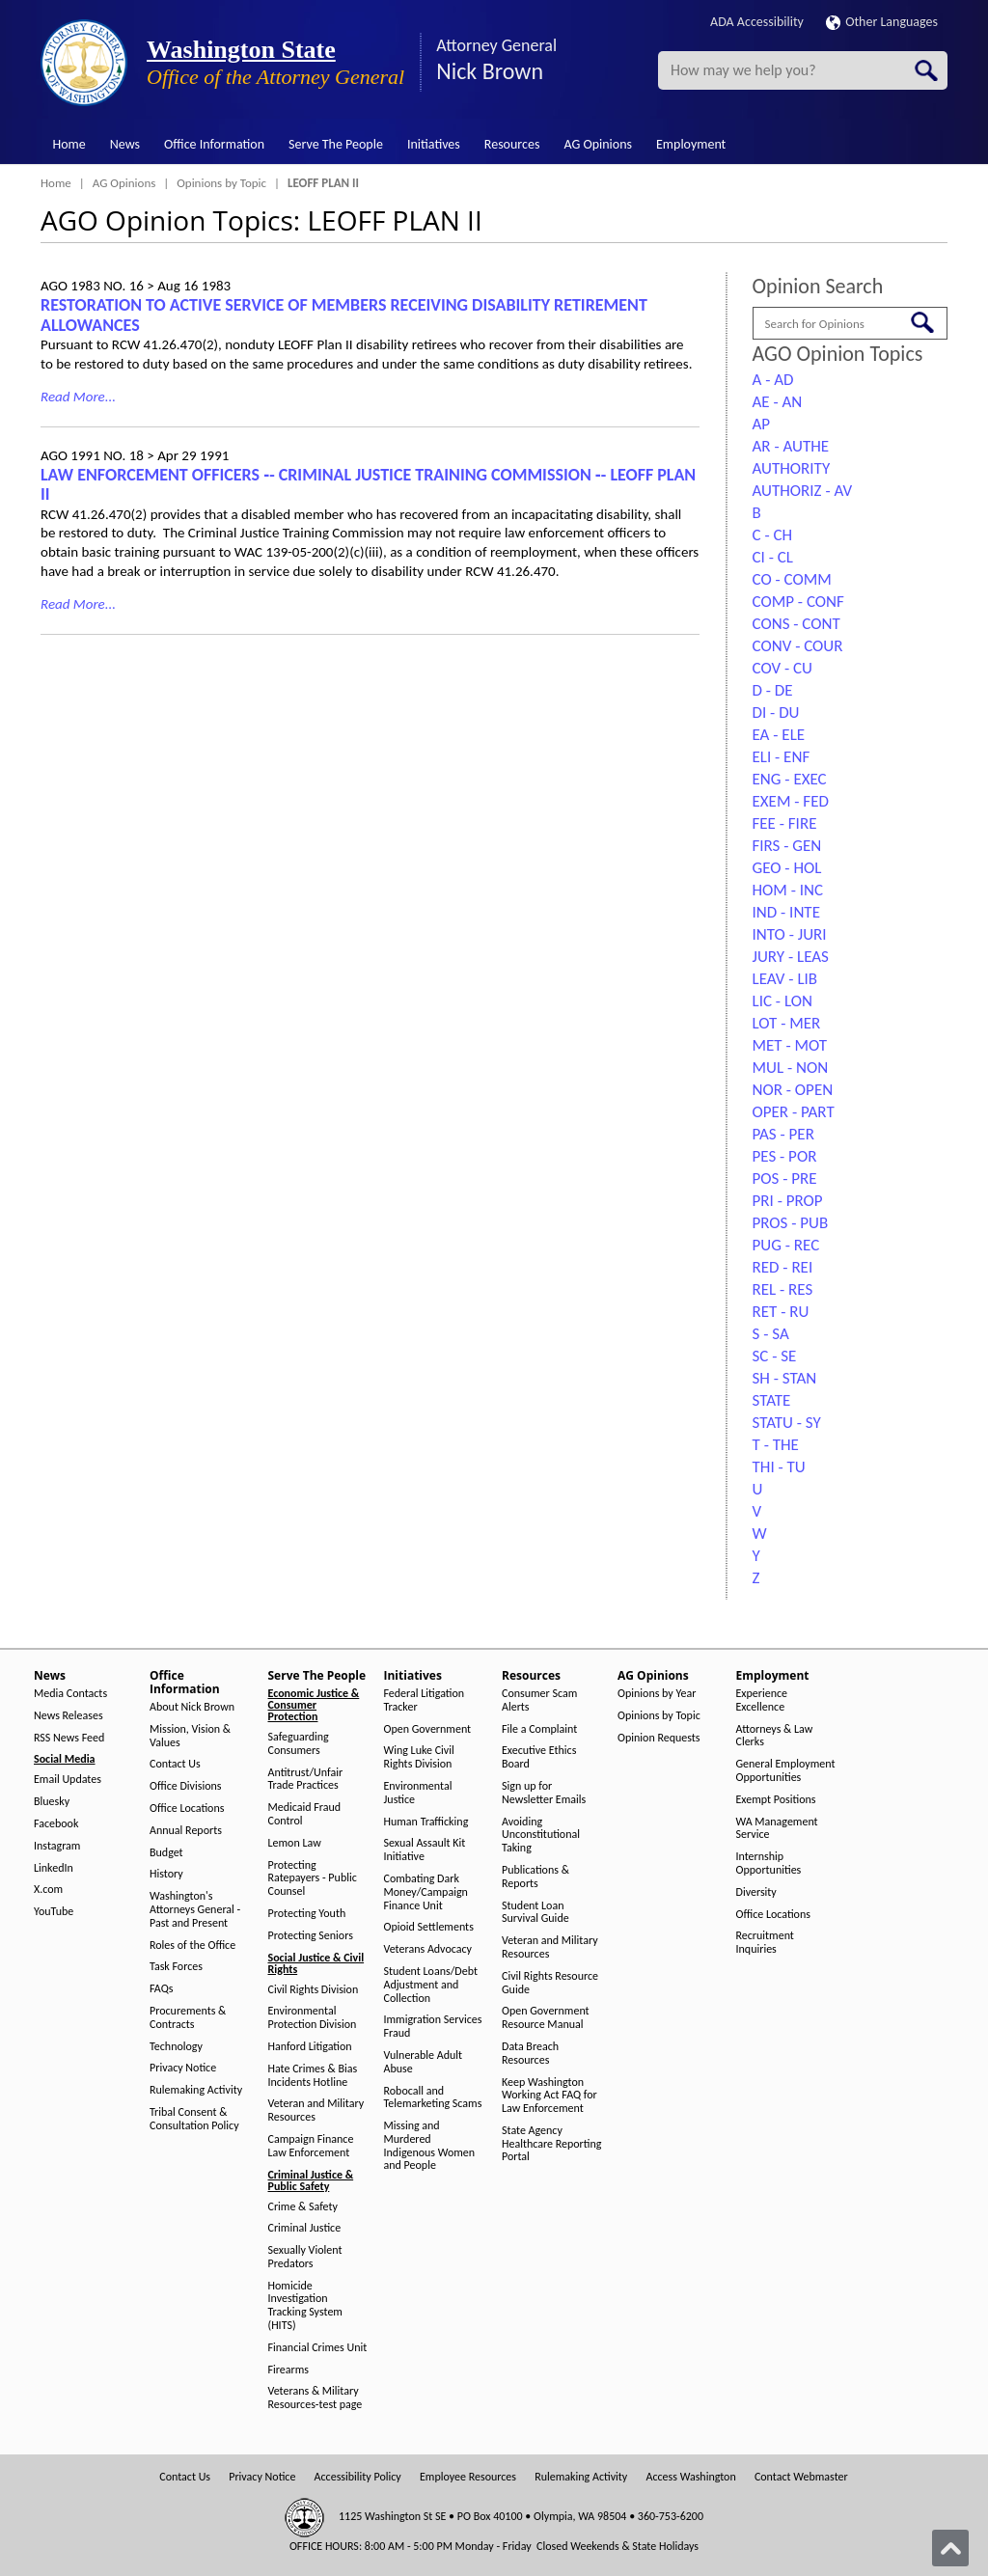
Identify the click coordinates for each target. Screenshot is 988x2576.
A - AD (773, 380)
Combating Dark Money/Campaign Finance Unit (426, 1892)
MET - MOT (790, 1045)
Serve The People (335, 144)
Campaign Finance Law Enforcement (311, 2146)
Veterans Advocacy (428, 1949)
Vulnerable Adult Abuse (423, 2062)
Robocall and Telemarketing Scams (433, 2098)
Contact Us (175, 1764)
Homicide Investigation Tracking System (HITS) (305, 2306)
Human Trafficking (426, 1822)
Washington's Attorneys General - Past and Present (195, 1910)
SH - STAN (785, 1378)
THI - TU (779, 1467)
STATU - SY (787, 1422)
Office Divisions (185, 1786)
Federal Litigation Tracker (424, 1700)
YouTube (53, 1911)
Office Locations (187, 1808)
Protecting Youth (307, 1913)
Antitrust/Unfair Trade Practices (305, 1780)
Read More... (78, 396)
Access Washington (690, 2477)
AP (762, 424)
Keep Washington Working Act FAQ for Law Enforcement (549, 2096)
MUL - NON (791, 1067)
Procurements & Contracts (188, 2018)
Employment (691, 144)
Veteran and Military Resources (316, 2110)
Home (69, 144)
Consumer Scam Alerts (539, 1700)
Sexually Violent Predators (305, 2257)
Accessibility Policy (358, 2477)
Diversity (756, 1892)
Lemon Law (294, 1843)
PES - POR (785, 1156)
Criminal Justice (305, 2228)
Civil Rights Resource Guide (550, 1983)
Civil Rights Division (313, 1990)
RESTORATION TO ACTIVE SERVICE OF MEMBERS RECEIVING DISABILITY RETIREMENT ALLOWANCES (344, 315)
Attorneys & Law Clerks (774, 1736)
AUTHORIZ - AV (803, 490)
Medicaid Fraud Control (305, 1814)
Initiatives (433, 144)
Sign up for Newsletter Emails (544, 1793)
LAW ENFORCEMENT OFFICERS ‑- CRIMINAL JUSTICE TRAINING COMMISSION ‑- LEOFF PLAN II (368, 485)
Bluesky (51, 1801)
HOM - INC (788, 890)
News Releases (68, 1716)
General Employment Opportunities (786, 1771)
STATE (772, 1400)
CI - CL (773, 557)
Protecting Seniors (310, 1936)
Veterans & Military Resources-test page (315, 2398)
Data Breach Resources (530, 2054)
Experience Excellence (762, 1700)
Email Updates (67, 1779)
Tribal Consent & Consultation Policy (194, 2119)
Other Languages (882, 22)
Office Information (214, 144)
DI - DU (776, 712)
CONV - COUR (798, 646)
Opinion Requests (659, 1738)
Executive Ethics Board (539, 1757)
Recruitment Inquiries (765, 1943)
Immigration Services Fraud (433, 2027)
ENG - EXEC (790, 779)
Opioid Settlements (429, 1927)
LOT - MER (787, 1023)
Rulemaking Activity (196, 2090)
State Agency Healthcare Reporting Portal (551, 2144)
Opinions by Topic (221, 183)
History (166, 1874)
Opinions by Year (657, 1693)
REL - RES (783, 1289)
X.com (48, 1889)
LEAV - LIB (785, 979)
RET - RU (781, 1312)
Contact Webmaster (801, 2477)
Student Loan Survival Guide (535, 1913)
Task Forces (176, 1966)
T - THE (776, 1445)
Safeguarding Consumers (298, 1744)
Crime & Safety (303, 2207)
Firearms (288, 2370)
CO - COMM (792, 579)
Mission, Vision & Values (190, 1736)
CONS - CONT (796, 624)
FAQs (161, 1989)
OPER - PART (794, 1112)
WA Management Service (777, 1829)
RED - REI (783, 1267)
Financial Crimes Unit (318, 2348)
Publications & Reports (535, 1877)
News (125, 144)
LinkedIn (53, 1868)
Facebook (56, 1824)
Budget (166, 1853)
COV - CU (782, 668)
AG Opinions (597, 144)
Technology (176, 2047)
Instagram (57, 1846)
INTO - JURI (790, 934)
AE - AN (778, 402)
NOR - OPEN (793, 1090)
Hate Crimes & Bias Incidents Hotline (313, 2076)
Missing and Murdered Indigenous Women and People (430, 2146)
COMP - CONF (798, 601)
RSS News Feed (69, 1738)
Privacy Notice (183, 2068)
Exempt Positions (776, 1800)
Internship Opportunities (769, 1863)
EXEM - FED (791, 801)
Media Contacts (70, 1693)
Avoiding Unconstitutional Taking (541, 1835)
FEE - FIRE (785, 823)
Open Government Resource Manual (546, 2018)
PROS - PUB (791, 1223)
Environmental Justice (418, 1793)
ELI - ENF (781, 757)
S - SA (771, 1334)
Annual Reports (186, 1830)
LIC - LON (782, 1001)
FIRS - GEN (787, 846)
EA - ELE (779, 735)
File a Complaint (539, 1729)
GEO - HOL (787, 868)
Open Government (428, 1729)
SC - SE (775, 1356)
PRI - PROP (788, 1201)
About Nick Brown (192, 1707)
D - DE (773, 690)
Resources (512, 144)
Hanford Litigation (310, 2047)
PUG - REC (786, 1245)
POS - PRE (785, 1178)
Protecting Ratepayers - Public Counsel (312, 1879)
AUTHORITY (792, 468)
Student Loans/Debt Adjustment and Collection (431, 1985)
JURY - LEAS (791, 956)
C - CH (773, 535)
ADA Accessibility (757, 22)
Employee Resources (468, 2477)
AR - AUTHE (791, 446)
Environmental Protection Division (312, 2018)
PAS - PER (783, 1134)
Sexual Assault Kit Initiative (425, 1850)
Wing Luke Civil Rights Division (419, 1757)
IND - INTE (786, 912)
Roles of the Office (192, 1945)
